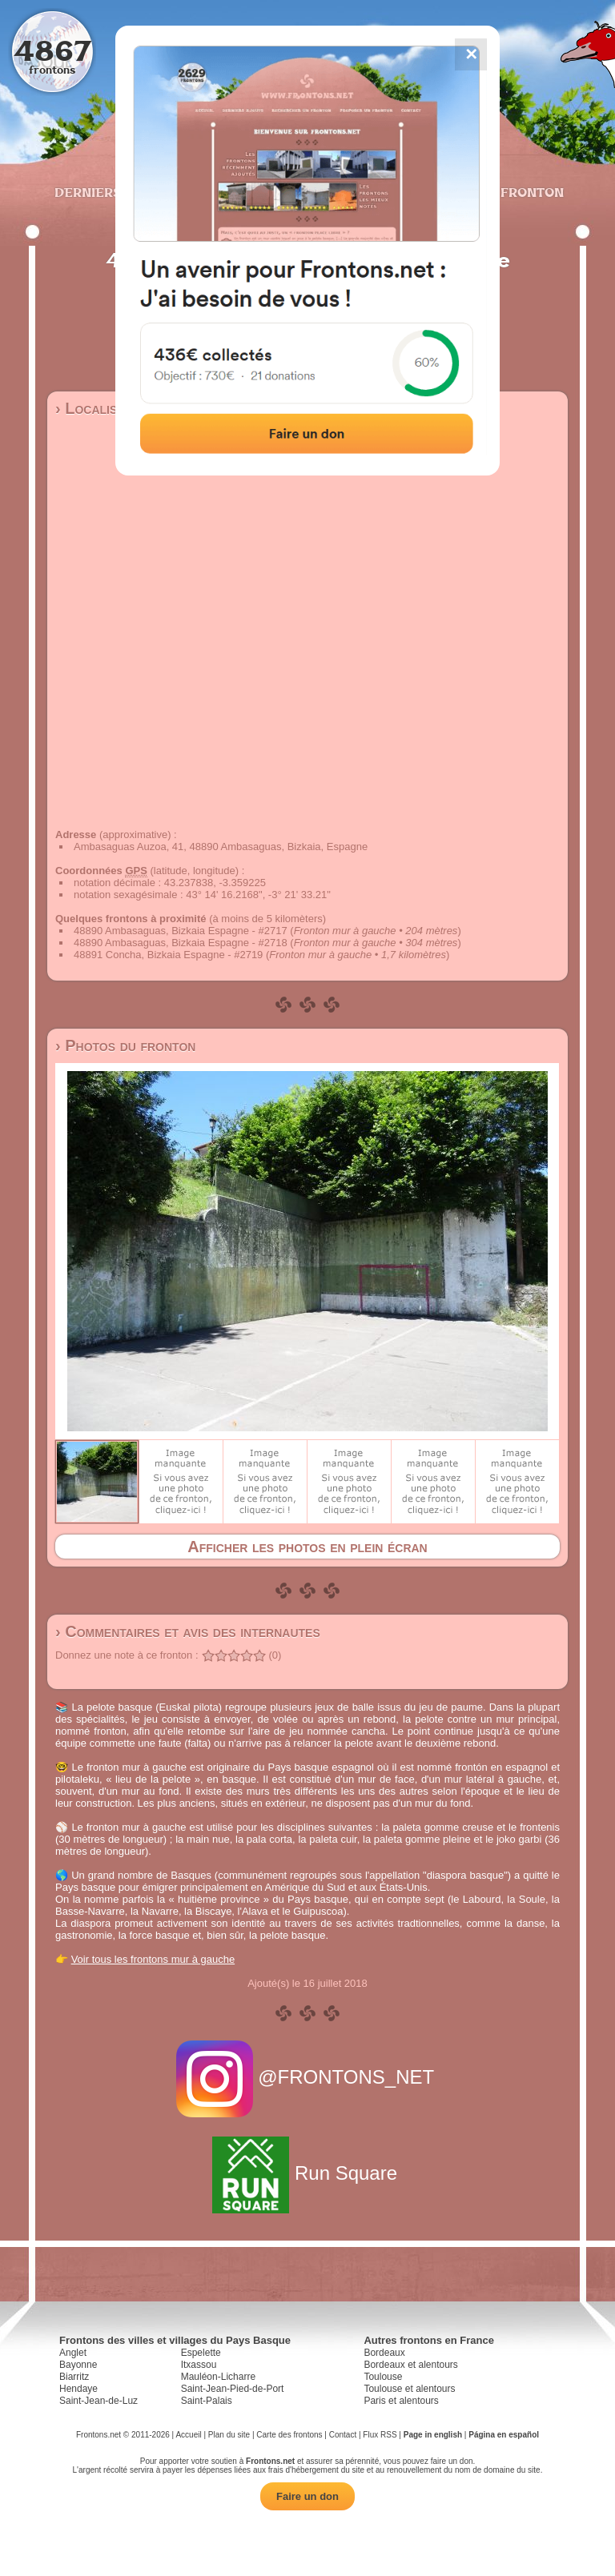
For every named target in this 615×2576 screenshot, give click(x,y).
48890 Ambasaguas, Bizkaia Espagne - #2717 (180, 931)
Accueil (188, 2434)
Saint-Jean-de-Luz (98, 2400)
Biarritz (74, 2376)
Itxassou (199, 2364)
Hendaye (78, 2388)
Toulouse (383, 2376)
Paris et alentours (401, 2400)
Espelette (201, 2352)
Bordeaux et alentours (410, 2364)
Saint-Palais (206, 2400)
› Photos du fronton (125, 1045)
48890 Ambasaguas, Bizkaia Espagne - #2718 (180, 943)
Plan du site (229, 2434)
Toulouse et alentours (409, 2388)
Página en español (503, 2434)
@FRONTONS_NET (308, 2077)
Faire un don (307, 2496)
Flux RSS (379, 2434)
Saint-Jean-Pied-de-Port (232, 2388)
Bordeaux (384, 2352)
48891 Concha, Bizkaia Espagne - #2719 (168, 955)
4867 (52, 50)
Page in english (433, 2434)
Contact (342, 2434)
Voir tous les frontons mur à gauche (153, 1959)
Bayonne (78, 2364)
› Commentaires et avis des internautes (187, 1631)
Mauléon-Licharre (218, 2376)
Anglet (72, 2352)
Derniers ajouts (114, 192)
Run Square (307, 2173)
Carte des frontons (289, 2434)
